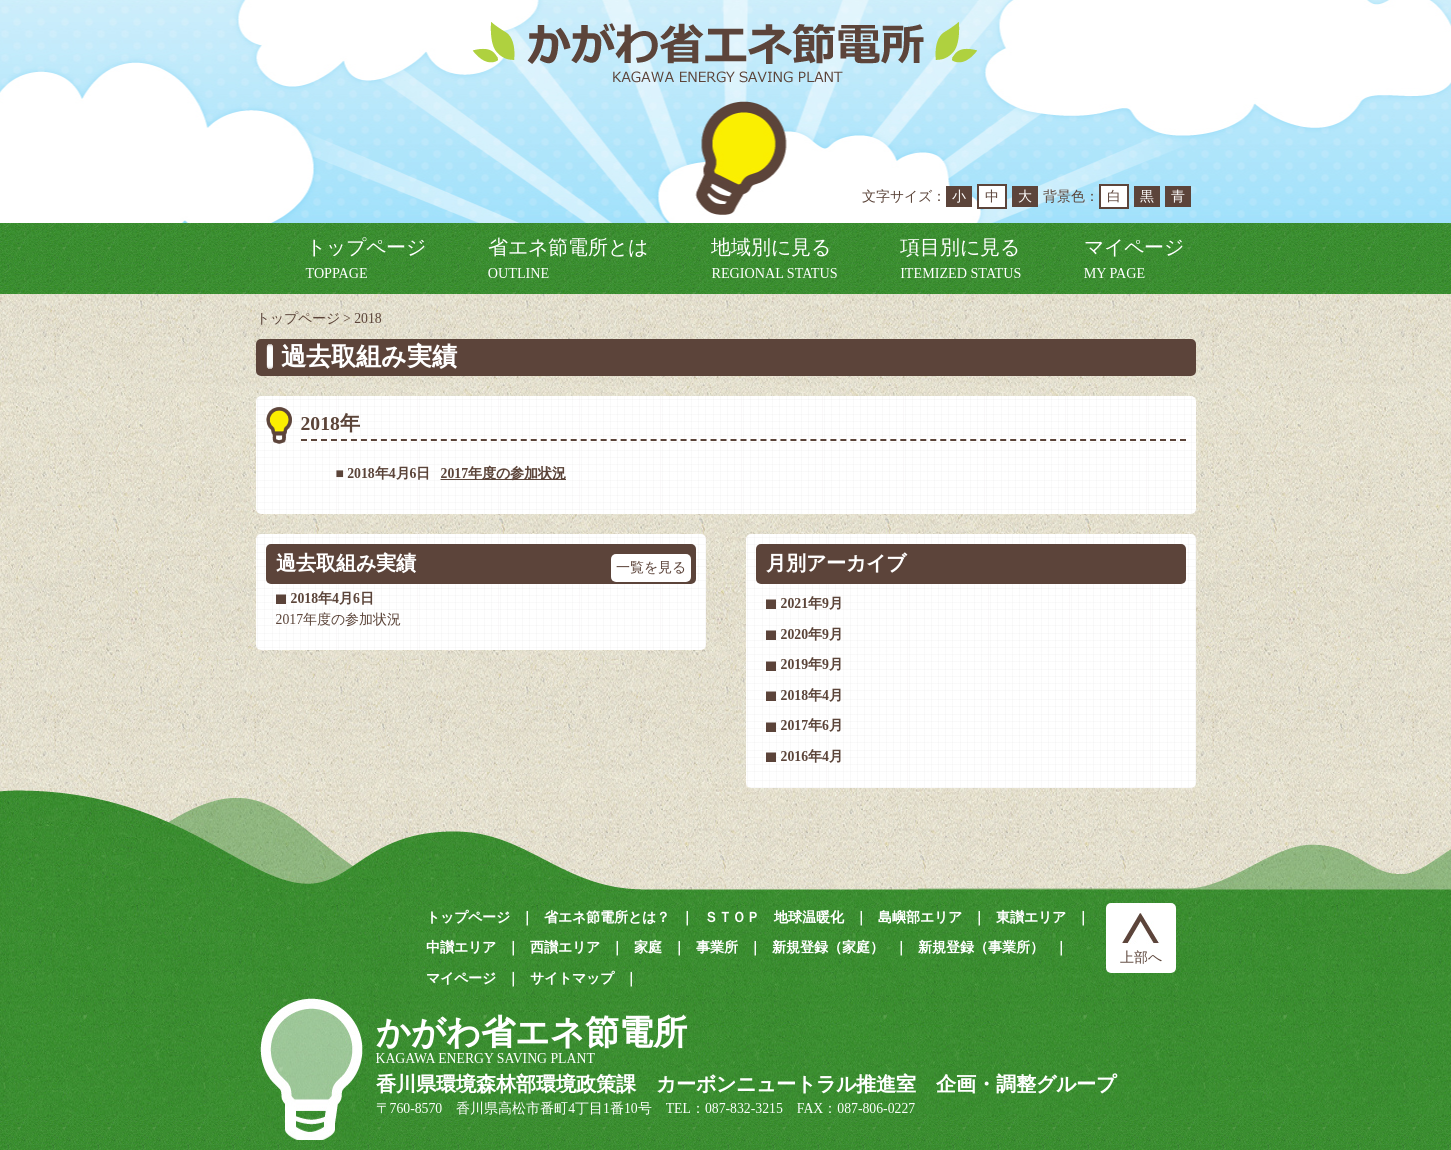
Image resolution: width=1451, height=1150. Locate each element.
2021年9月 (812, 603)
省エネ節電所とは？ (607, 917)
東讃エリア (1031, 917)
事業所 (717, 947)
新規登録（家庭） (828, 947)
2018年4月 (812, 695)
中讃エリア (461, 947)
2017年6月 (812, 725)
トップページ (366, 258)
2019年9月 (812, 664)
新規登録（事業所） (981, 947)
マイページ (1134, 258)
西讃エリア (565, 947)
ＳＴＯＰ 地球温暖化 (774, 917)
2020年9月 (812, 634)
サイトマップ (572, 978)
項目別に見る (960, 258)
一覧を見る (651, 567)
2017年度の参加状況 (504, 473)
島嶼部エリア (920, 917)
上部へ (1141, 957)
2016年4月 (812, 756)
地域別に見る (774, 258)
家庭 (648, 947)
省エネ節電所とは (568, 258)
